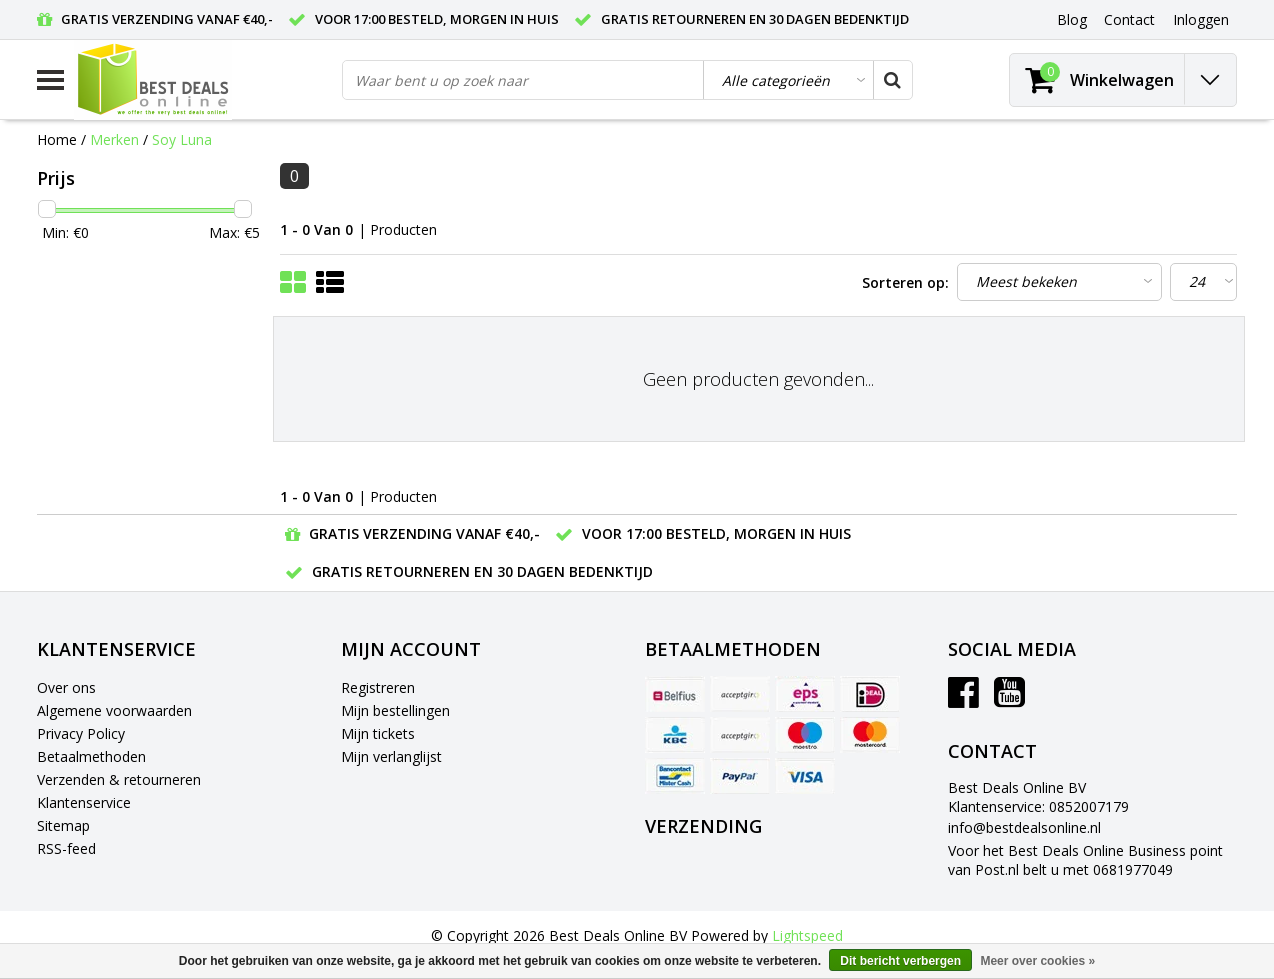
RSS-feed (66, 848)
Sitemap (63, 825)
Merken (114, 139)
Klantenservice (84, 802)
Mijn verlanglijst (391, 756)
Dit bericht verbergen (900, 961)
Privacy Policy (81, 733)
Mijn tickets (378, 733)
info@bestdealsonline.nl (1024, 827)
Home (57, 139)
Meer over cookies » (1037, 961)
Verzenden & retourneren (119, 779)
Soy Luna (182, 139)
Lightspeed (807, 935)
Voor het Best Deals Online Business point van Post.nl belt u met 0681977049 (1085, 860)
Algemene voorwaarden (114, 710)
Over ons (66, 687)
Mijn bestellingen (395, 710)
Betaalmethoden (91, 756)
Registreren (378, 687)
